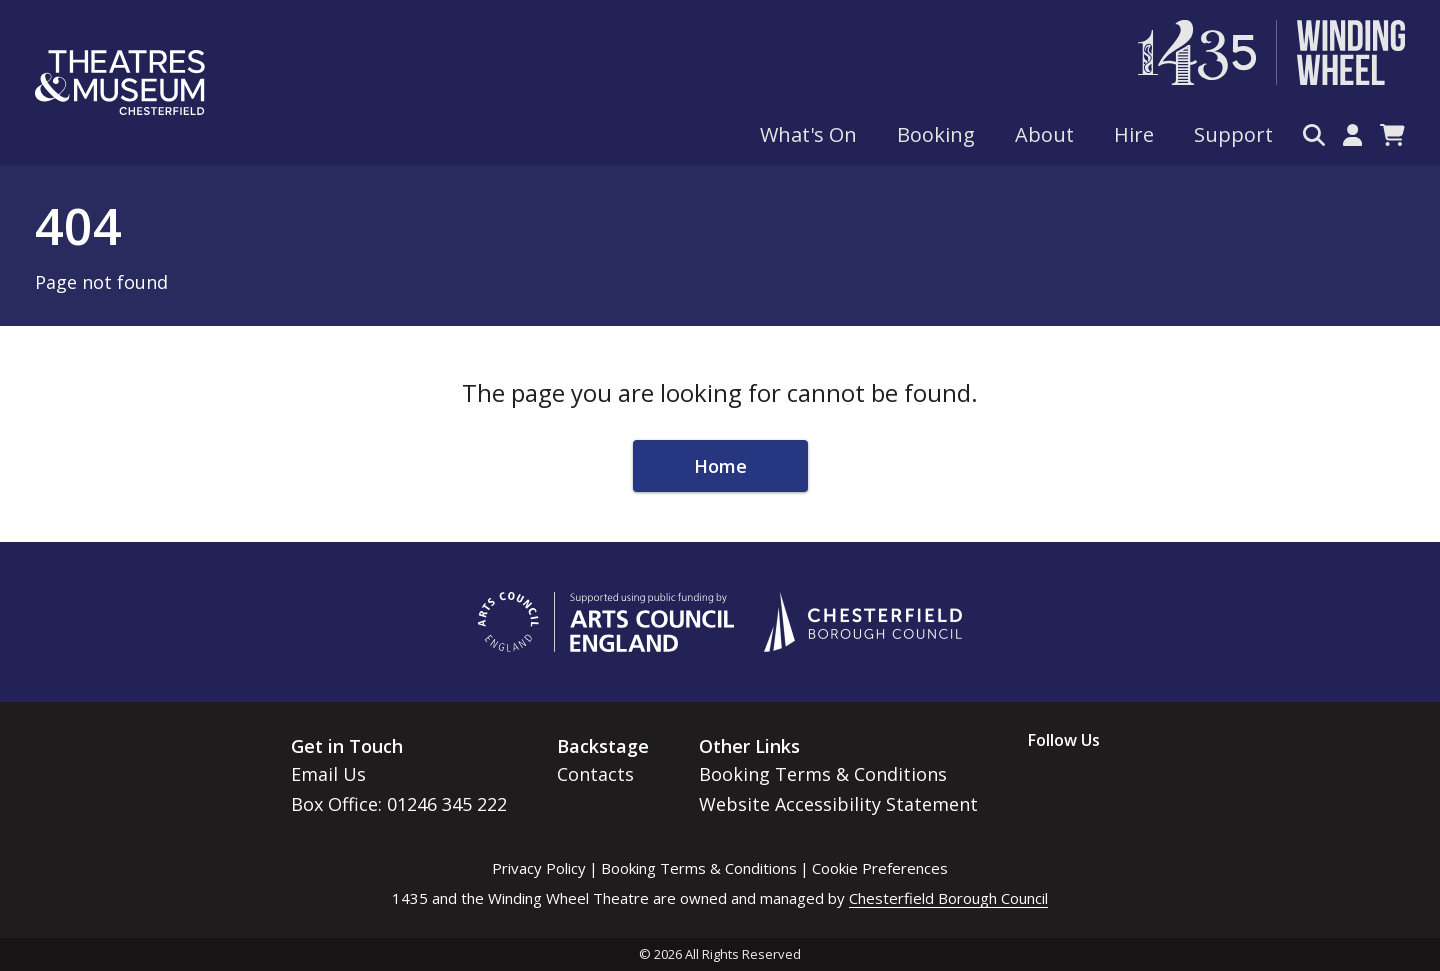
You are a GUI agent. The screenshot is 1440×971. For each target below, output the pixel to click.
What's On (808, 134)
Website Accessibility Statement (838, 804)
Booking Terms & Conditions (823, 774)
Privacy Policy (539, 868)
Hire (1134, 134)
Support (1233, 134)
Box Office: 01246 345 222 (399, 804)
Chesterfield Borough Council (948, 898)
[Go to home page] (120, 82)
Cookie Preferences (880, 868)
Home (720, 466)
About (1044, 134)
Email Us (328, 774)
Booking (936, 134)
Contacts (595, 774)
